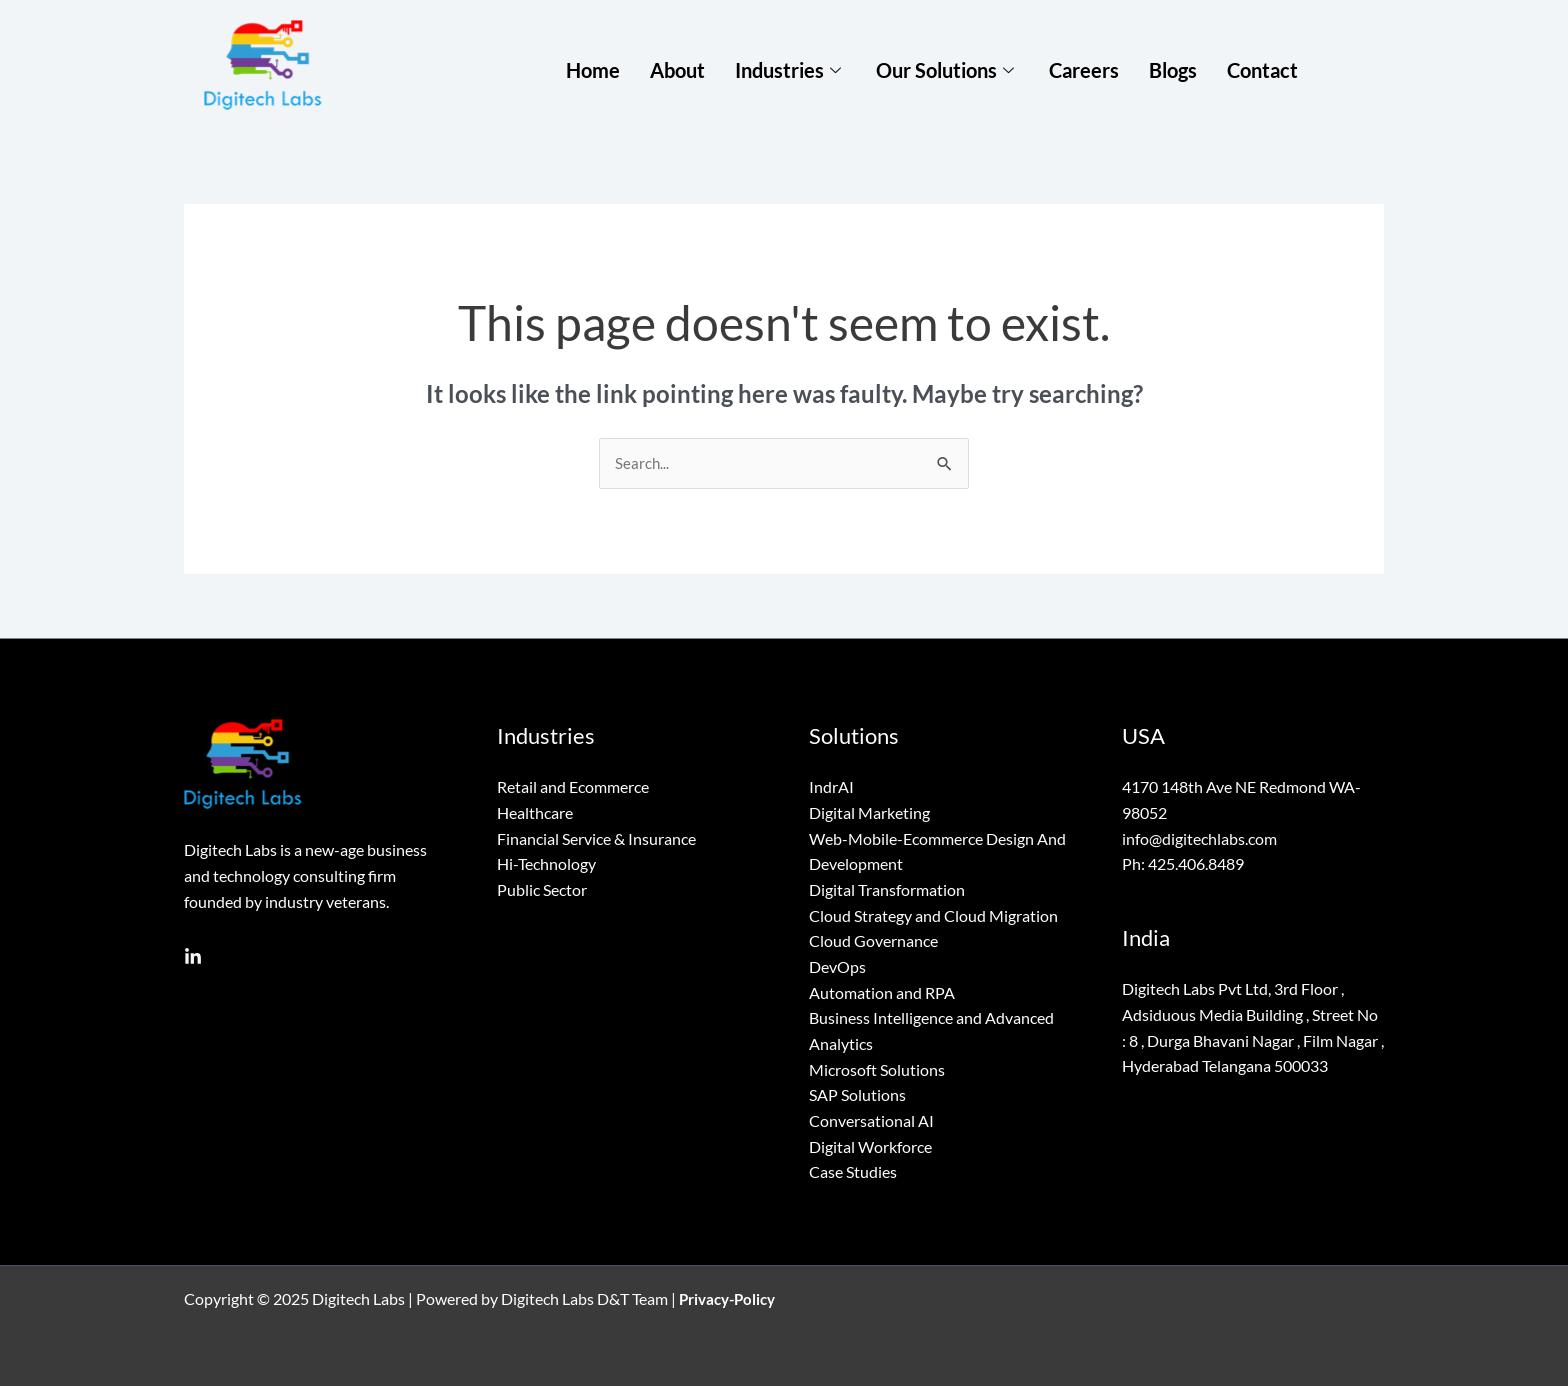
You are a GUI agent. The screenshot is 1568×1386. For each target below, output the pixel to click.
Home (593, 69)
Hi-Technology (546, 864)
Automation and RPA (882, 992)
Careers (1084, 69)
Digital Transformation (887, 890)
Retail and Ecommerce (573, 787)
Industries (790, 69)
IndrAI (831, 787)
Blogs (1173, 69)
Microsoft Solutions (877, 1069)
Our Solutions (947, 69)
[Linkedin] (193, 958)
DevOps (837, 966)
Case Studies (853, 1171)
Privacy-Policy (731, 1298)
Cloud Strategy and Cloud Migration (933, 915)
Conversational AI (871, 1120)
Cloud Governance (873, 941)
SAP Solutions (857, 1094)
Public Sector (542, 890)
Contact (1262, 69)
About (677, 69)
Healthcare (535, 813)
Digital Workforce (870, 1146)
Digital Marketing (869, 813)
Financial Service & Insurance (596, 838)
